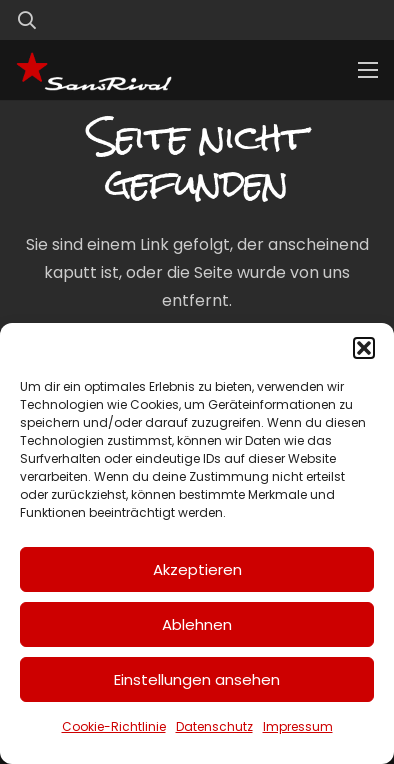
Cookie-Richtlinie (114, 726)
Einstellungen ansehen (197, 679)
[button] (364, 348)
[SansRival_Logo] (94, 70)
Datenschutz (214, 726)
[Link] (327, 19)
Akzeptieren (197, 569)
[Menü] (368, 70)
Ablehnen (197, 624)
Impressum (298, 726)
